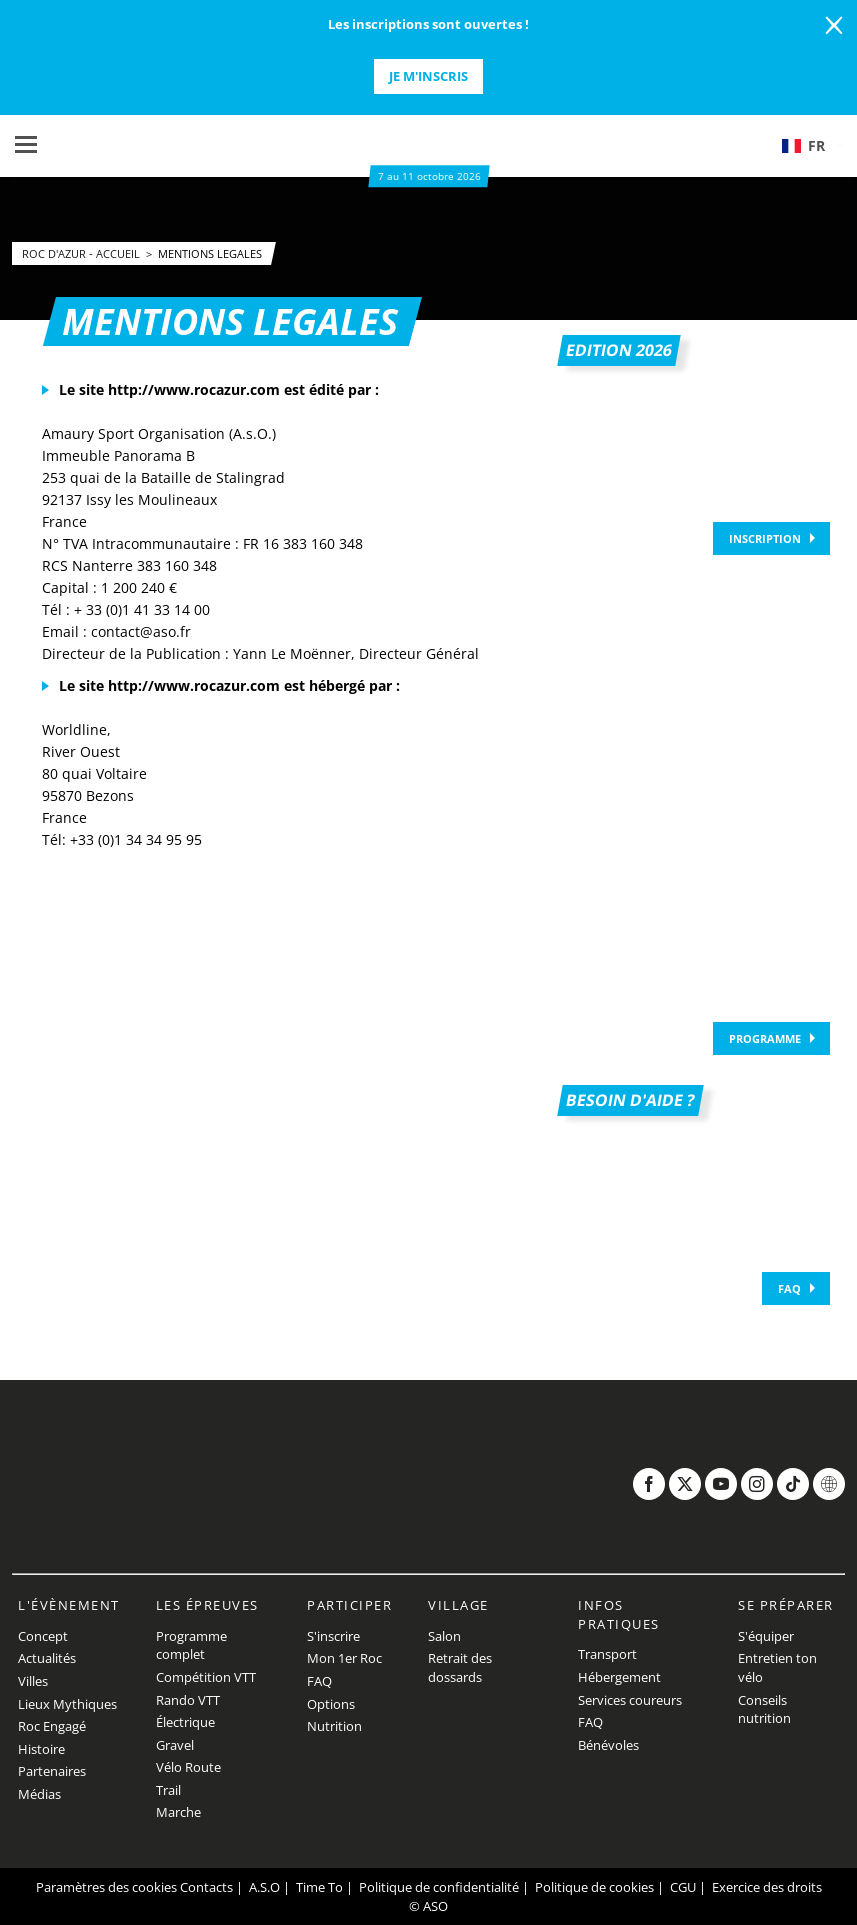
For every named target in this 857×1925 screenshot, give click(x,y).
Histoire (41, 1749)
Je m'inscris (428, 76)
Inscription (765, 538)
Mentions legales (210, 253)
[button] (812, 146)
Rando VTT (188, 1700)
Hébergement (619, 1677)
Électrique (185, 1722)
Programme (765, 1038)
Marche (178, 1812)
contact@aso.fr (141, 631)
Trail (168, 1790)
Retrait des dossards (460, 1667)
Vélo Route (188, 1767)
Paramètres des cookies (106, 1887)
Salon (444, 1636)
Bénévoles (608, 1745)
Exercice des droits (767, 1887)
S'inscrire (333, 1636)
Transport (607, 1654)
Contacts (206, 1887)
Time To (319, 1887)
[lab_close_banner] (834, 26)
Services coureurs (630, 1700)
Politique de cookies (594, 1887)
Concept (43, 1636)
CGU (683, 1887)
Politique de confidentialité (439, 1887)
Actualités (47, 1658)
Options (331, 1704)
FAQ (789, 1288)
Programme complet (191, 1645)
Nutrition (334, 1726)
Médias (39, 1794)
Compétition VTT (206, 1677)
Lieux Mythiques (67, 1704)
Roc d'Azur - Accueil (82, 253)
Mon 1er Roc (344, 1658)
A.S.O (264, 1887)
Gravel (175, 1745)
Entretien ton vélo (777, 1667)
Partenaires (52, 1771)
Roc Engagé (52, 1726)
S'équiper (766, 1636)
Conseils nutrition (764, 1709)
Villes (33, 1681)
